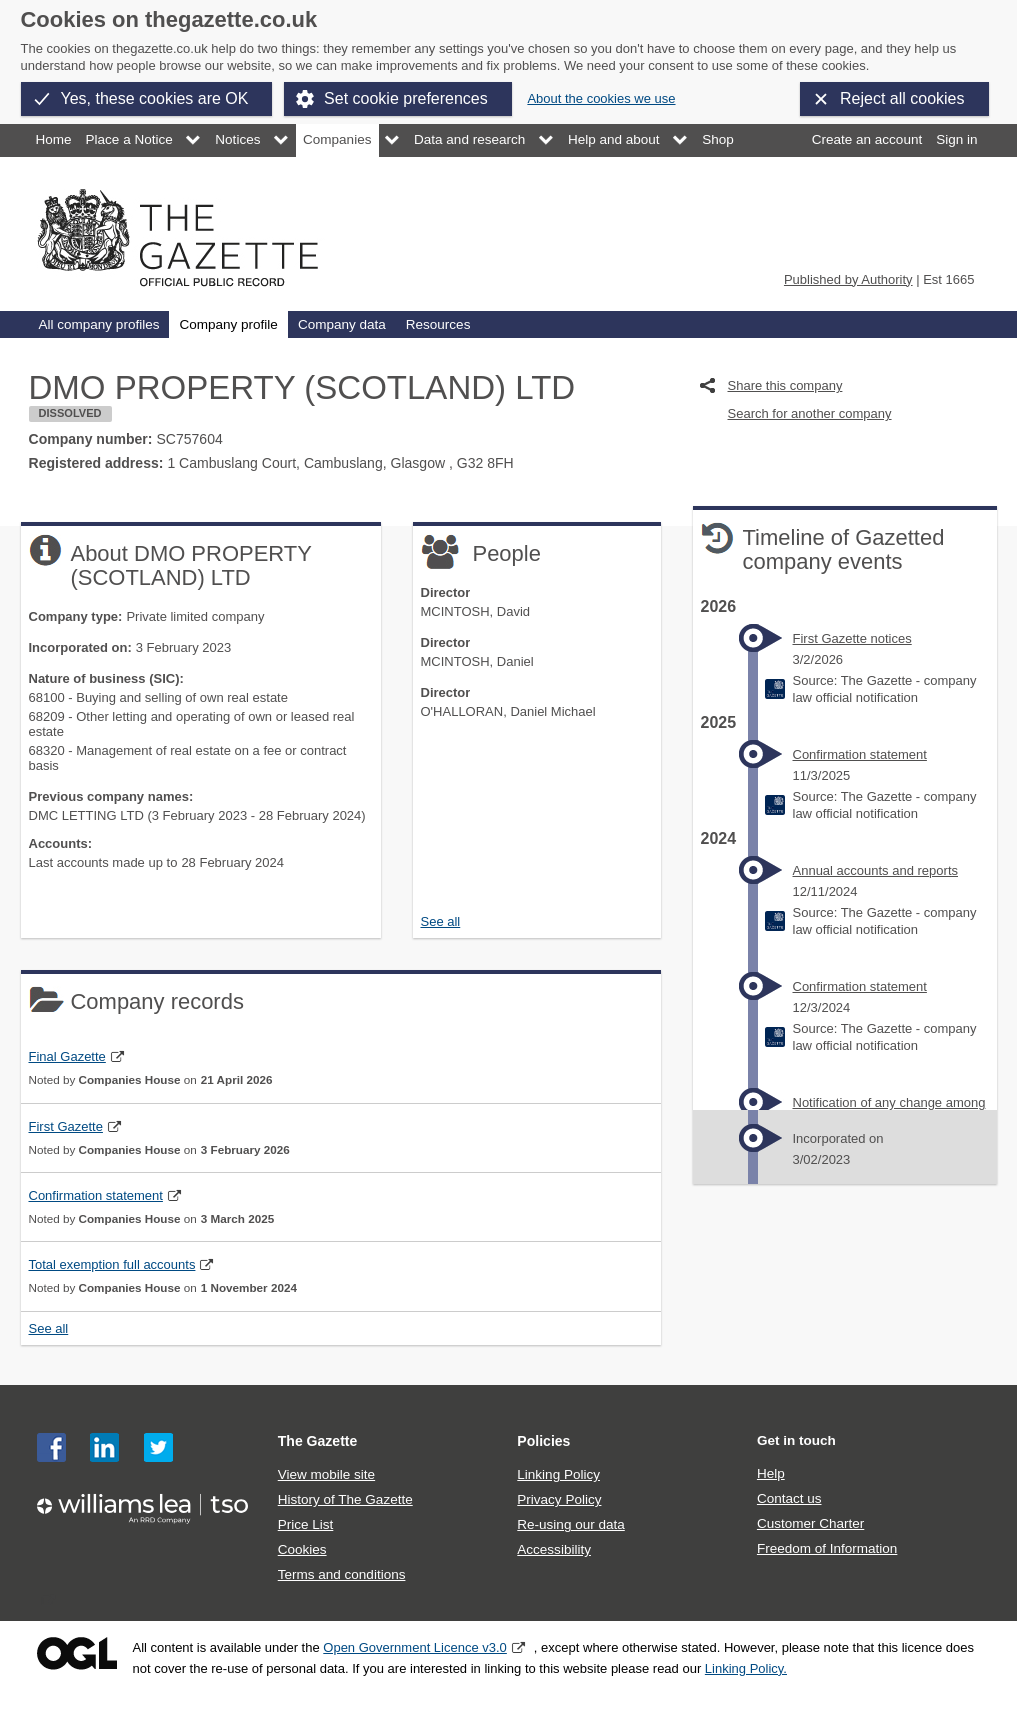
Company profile (228, 324)
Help (771, 1473)
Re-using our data (570, 1524)
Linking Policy (558, 1474)
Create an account (867, 139)
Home (54, 139)
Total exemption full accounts (112, 1264)
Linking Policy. (746, 1668)
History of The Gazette (345, 1499)
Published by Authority (848, 279)
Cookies (302, 1549)
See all (441, 921)
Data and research (469, 139)
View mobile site (326, 1474)
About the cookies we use (601, 98)
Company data (342, 324)
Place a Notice (129, 139)
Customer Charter (810, 1523)
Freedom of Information (827, 1548)
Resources (438, 324)
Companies (337, 139)
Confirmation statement (96, 1195)
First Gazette (66, 1126)
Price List (306, 1524)
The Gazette (318, 1441)
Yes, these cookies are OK (155, 98)
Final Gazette (67, 1056)
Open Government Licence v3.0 (415, 1647)
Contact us (789, 1498)
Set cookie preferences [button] (406, 98)
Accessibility (554, 1549)
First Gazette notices (852, 638)
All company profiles (99, 324)
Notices (237, 139)
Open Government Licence (77, 1653)
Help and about (614, 139)
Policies (543, 1441)
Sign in (956, 139)
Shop (718, 139)
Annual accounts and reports (876, 870)
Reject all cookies (902, 98)
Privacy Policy (559, 1499)
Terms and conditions (342, 1574)
